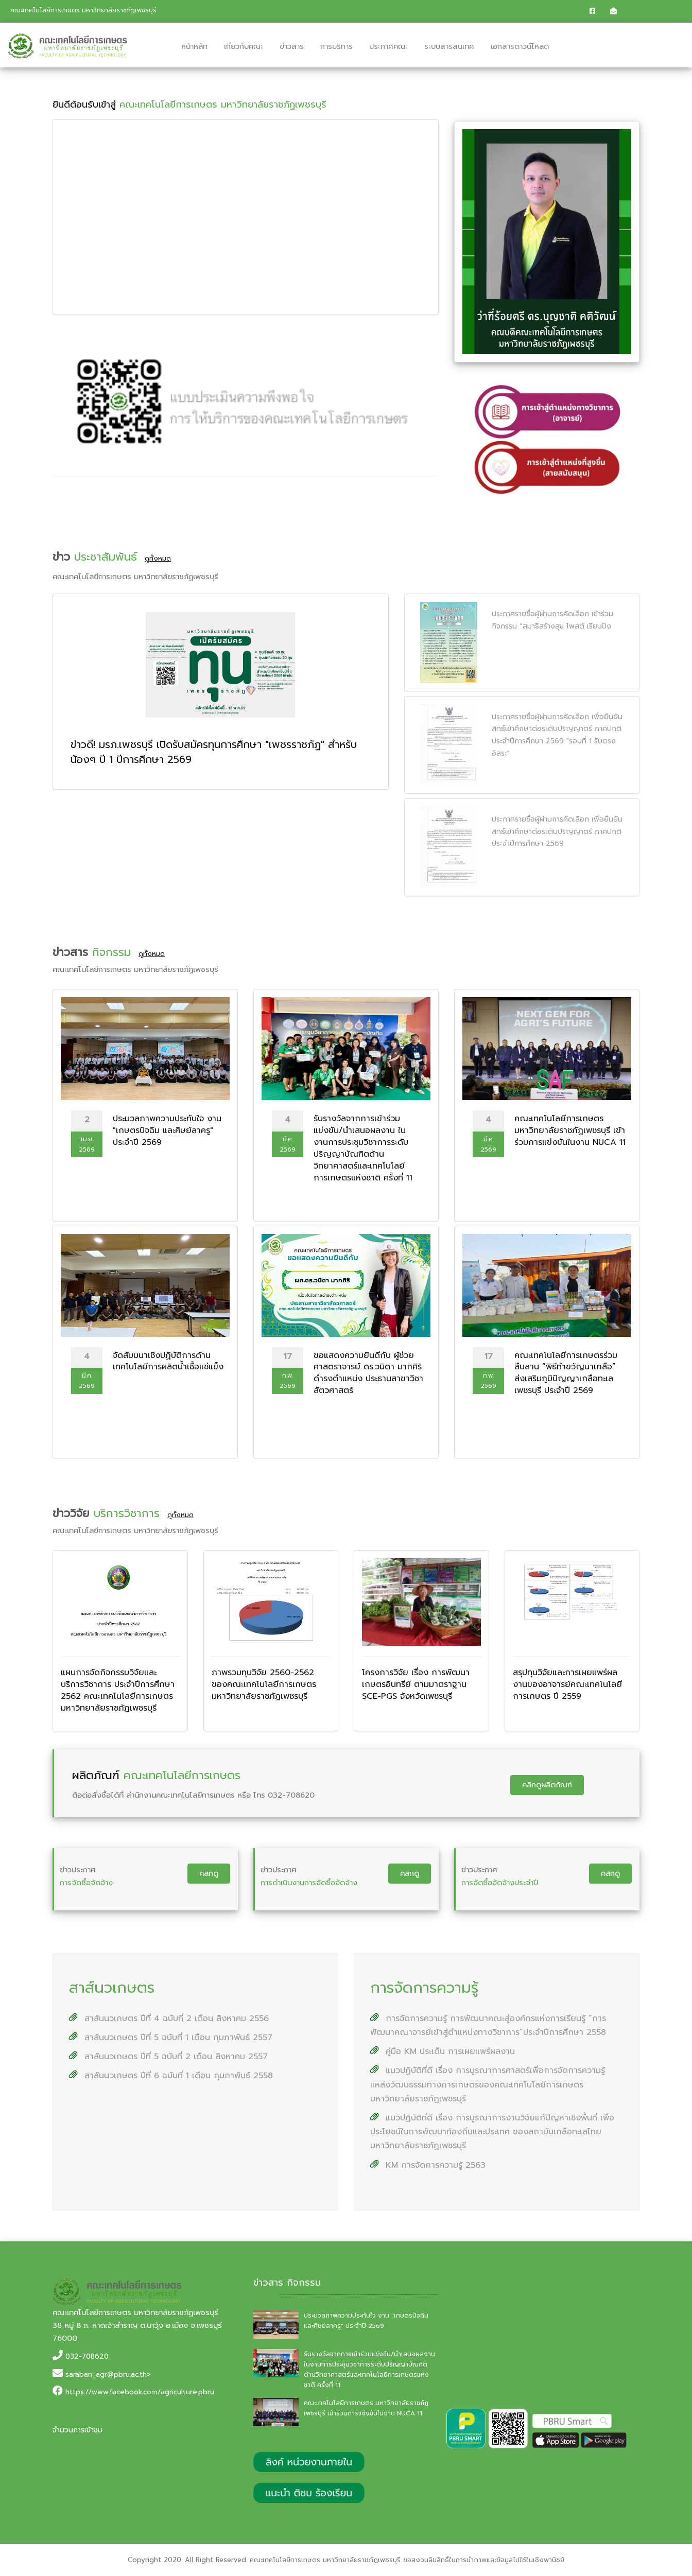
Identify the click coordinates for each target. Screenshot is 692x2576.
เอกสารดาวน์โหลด (520, 46)
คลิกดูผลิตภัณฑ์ (547, 1784)
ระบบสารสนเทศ (449, 46)
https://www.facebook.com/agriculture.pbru (139, 2392)
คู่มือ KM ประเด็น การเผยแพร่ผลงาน (442, 2051)
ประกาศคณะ (388, 46)
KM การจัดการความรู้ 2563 (428, 2165)
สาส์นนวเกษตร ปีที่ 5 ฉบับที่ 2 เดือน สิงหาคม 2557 (168, 2056)
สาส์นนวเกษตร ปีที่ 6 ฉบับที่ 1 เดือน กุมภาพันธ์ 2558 (171, 2075)
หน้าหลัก (194, 46)
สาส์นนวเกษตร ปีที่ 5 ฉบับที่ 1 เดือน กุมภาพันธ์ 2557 (170, 2037)
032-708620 (87, 2356)
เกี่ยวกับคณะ (243, 46)
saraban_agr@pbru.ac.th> (108, 2374)
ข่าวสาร (292, 46)
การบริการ (336, 46)
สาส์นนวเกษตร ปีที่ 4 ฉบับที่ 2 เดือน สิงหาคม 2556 (169, 2018)
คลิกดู (208, 1873)
